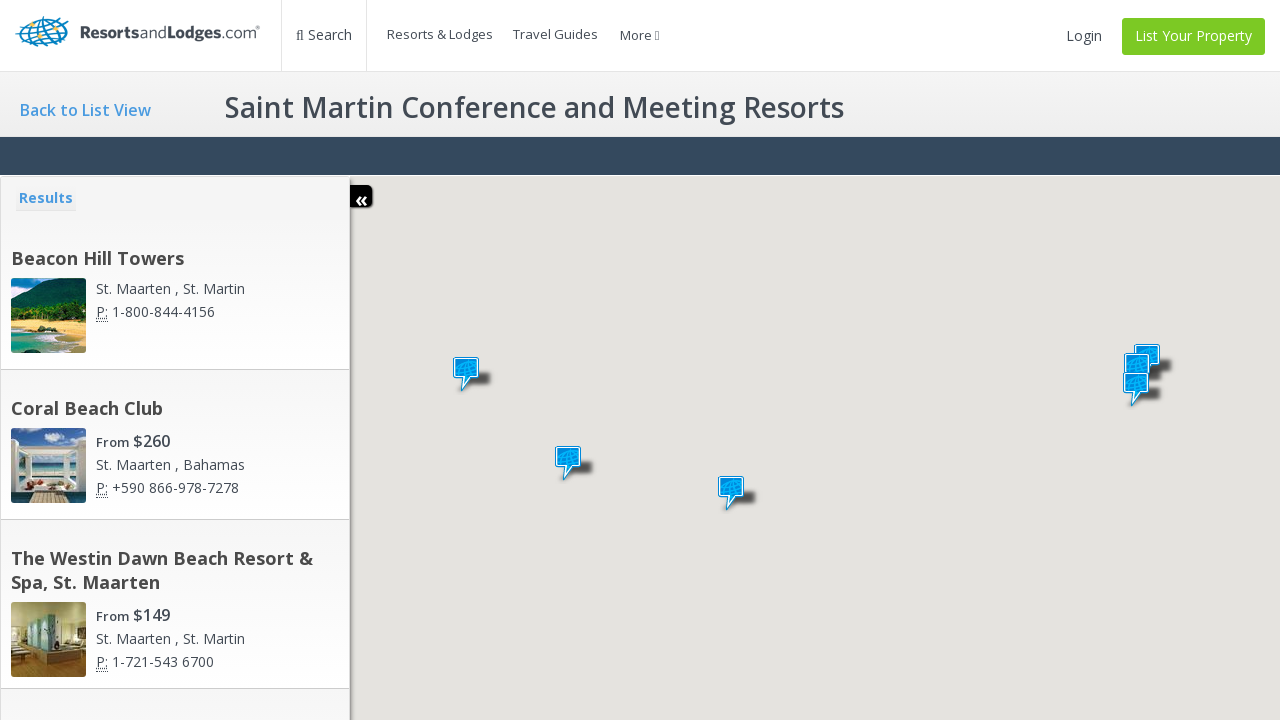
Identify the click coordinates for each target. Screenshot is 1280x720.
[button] (576, 464)
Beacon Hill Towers (97, 258)
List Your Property (1193, 35)
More (640, 35)
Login (1084, 35)
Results (46, 197)
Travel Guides (555, 34)
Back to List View (85, 110)
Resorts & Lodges (440, 34)
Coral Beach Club (87, 408)
